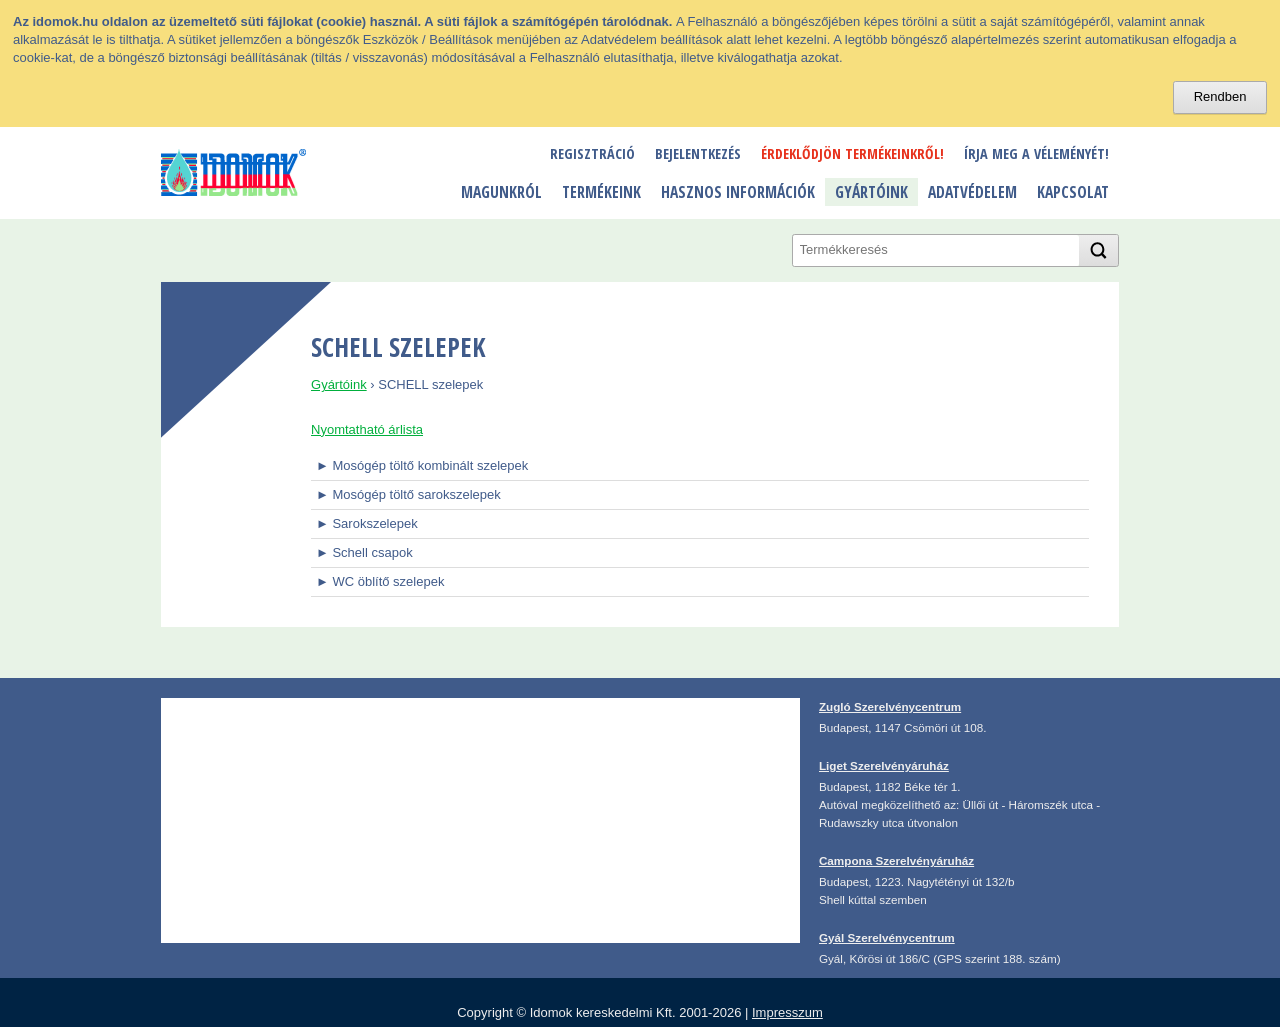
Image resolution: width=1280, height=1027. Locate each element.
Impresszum (787, 1012)
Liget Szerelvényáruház (884, 765)
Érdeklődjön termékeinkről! (852, 153)
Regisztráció (592, 153)
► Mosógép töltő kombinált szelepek (422, 465)
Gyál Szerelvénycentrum (887, 937)
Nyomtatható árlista (367, 429)
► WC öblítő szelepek (380, 581)
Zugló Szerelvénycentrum (890, 706)
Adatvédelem (972, 192)
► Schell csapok (364, 552)
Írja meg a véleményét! (1036, 153)
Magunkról (501, 192)
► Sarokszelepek (367, 523)
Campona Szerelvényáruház (896, 860)
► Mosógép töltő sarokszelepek (408, 494)
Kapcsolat (1073, 192)
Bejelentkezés (698, 153)
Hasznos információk (738, 192)
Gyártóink (871, 192)
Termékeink (601, 192)
